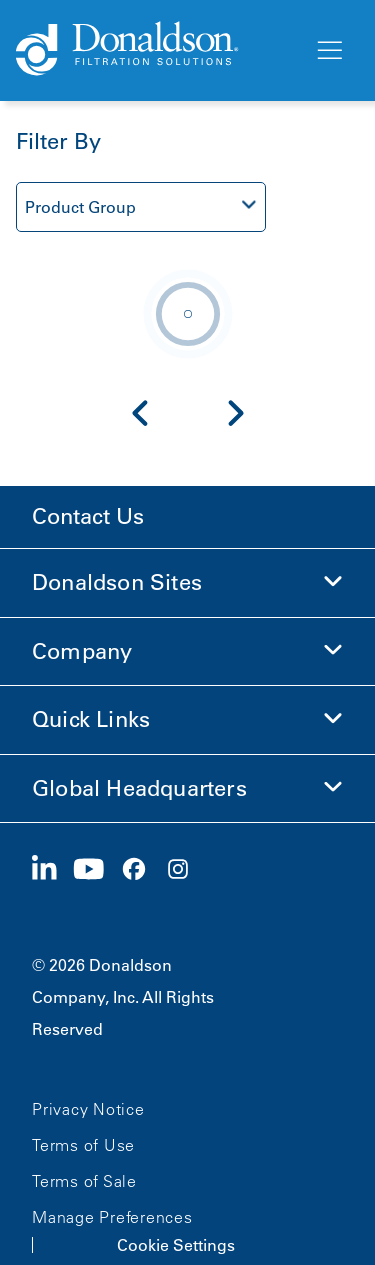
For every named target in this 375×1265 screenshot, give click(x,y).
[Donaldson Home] (156, 50)
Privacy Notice (88, 1109)
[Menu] (328, 51)
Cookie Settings (176, 1245)
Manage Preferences (112, 1217)
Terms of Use (83, 1145)
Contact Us (88, 516)
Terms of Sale (84, 1181)
